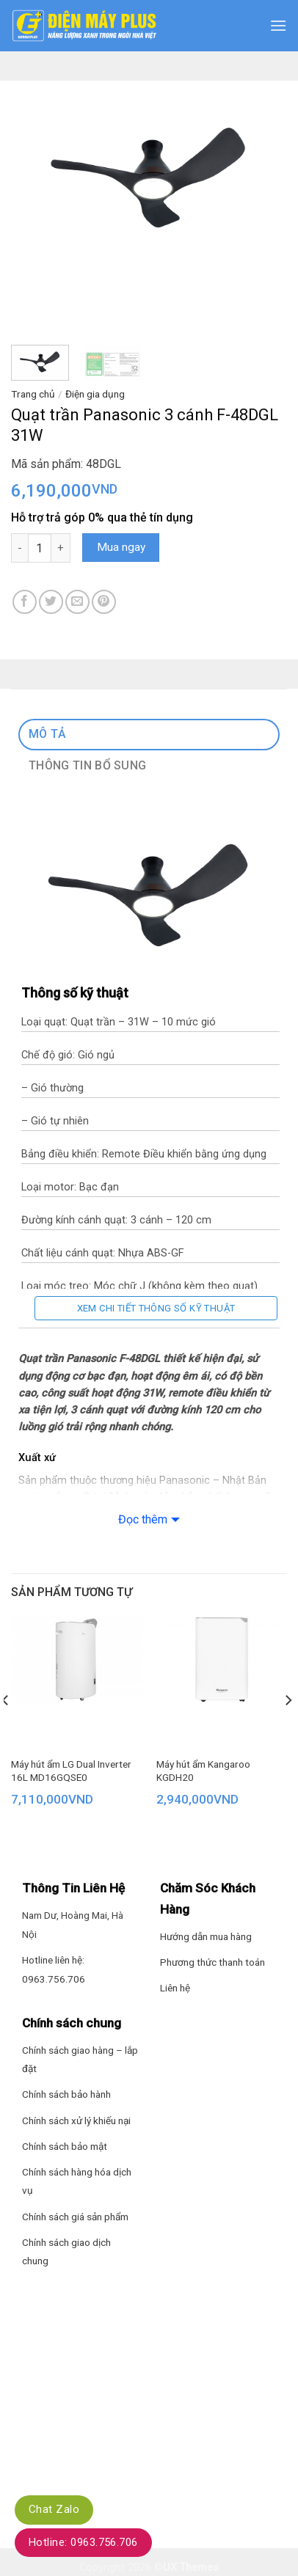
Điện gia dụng (95, 394)
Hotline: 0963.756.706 (83, 2542)
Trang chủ (33, 394)
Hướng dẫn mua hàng (206, 1936)
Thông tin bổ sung (87, 765)
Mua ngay (121, 547)
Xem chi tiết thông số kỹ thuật (156, 1308)
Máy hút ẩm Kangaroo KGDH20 (203, 1770)
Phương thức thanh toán (212, 1962)
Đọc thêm (142, 1519)
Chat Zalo (54, 2509)
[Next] (287, 1729)
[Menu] (278, 25)
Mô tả (48, 734)
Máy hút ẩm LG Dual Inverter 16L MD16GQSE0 (71, 1770)
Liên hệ (175, 1988)
